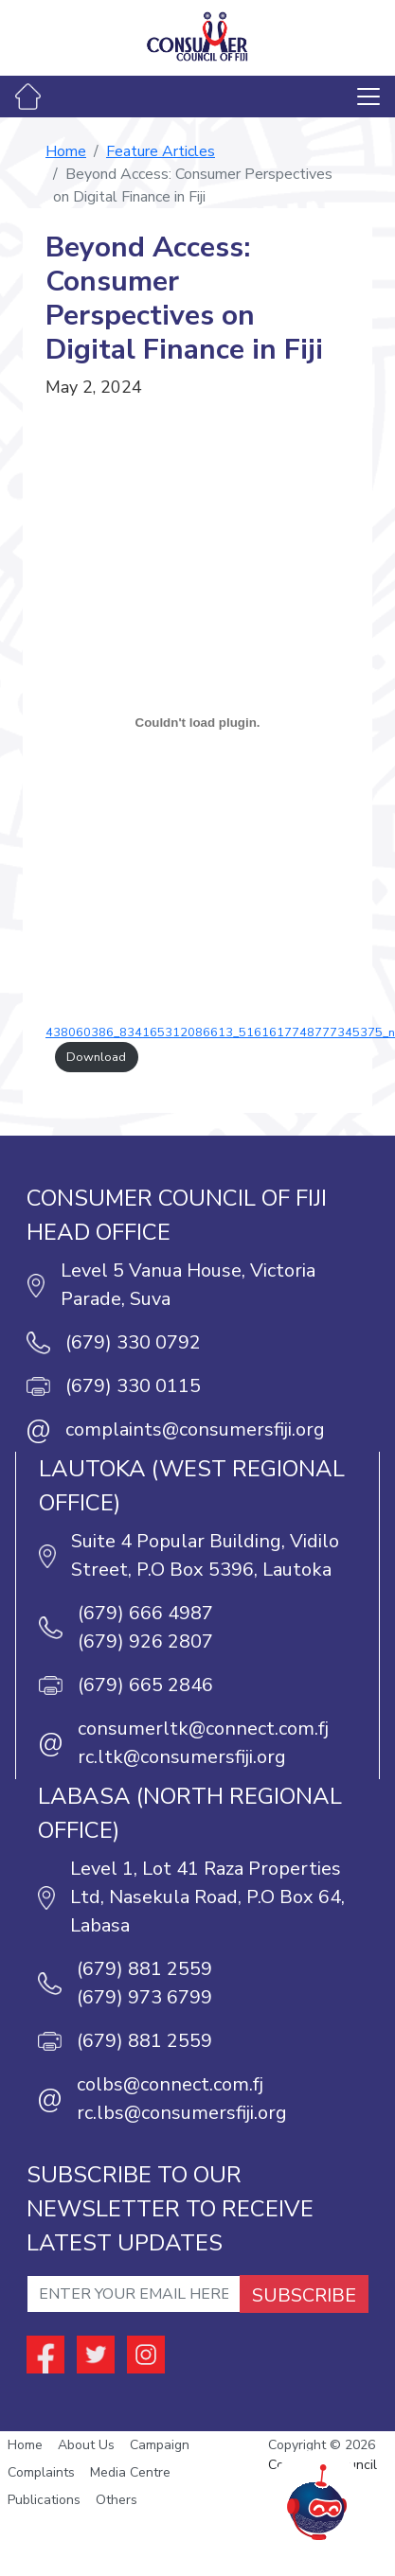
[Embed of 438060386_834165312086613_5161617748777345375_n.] (197, 722)
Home (65, 151)
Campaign (159, 2445)
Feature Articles (160, 151)
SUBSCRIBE (304, 2295)
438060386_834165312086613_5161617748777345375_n (220, 1032)
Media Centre (130, 2472)
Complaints (41, 2472)
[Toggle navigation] (368, 96)
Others (116, 2500)
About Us (86, 2445)
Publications (44, 2500)
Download (96, 1057)
